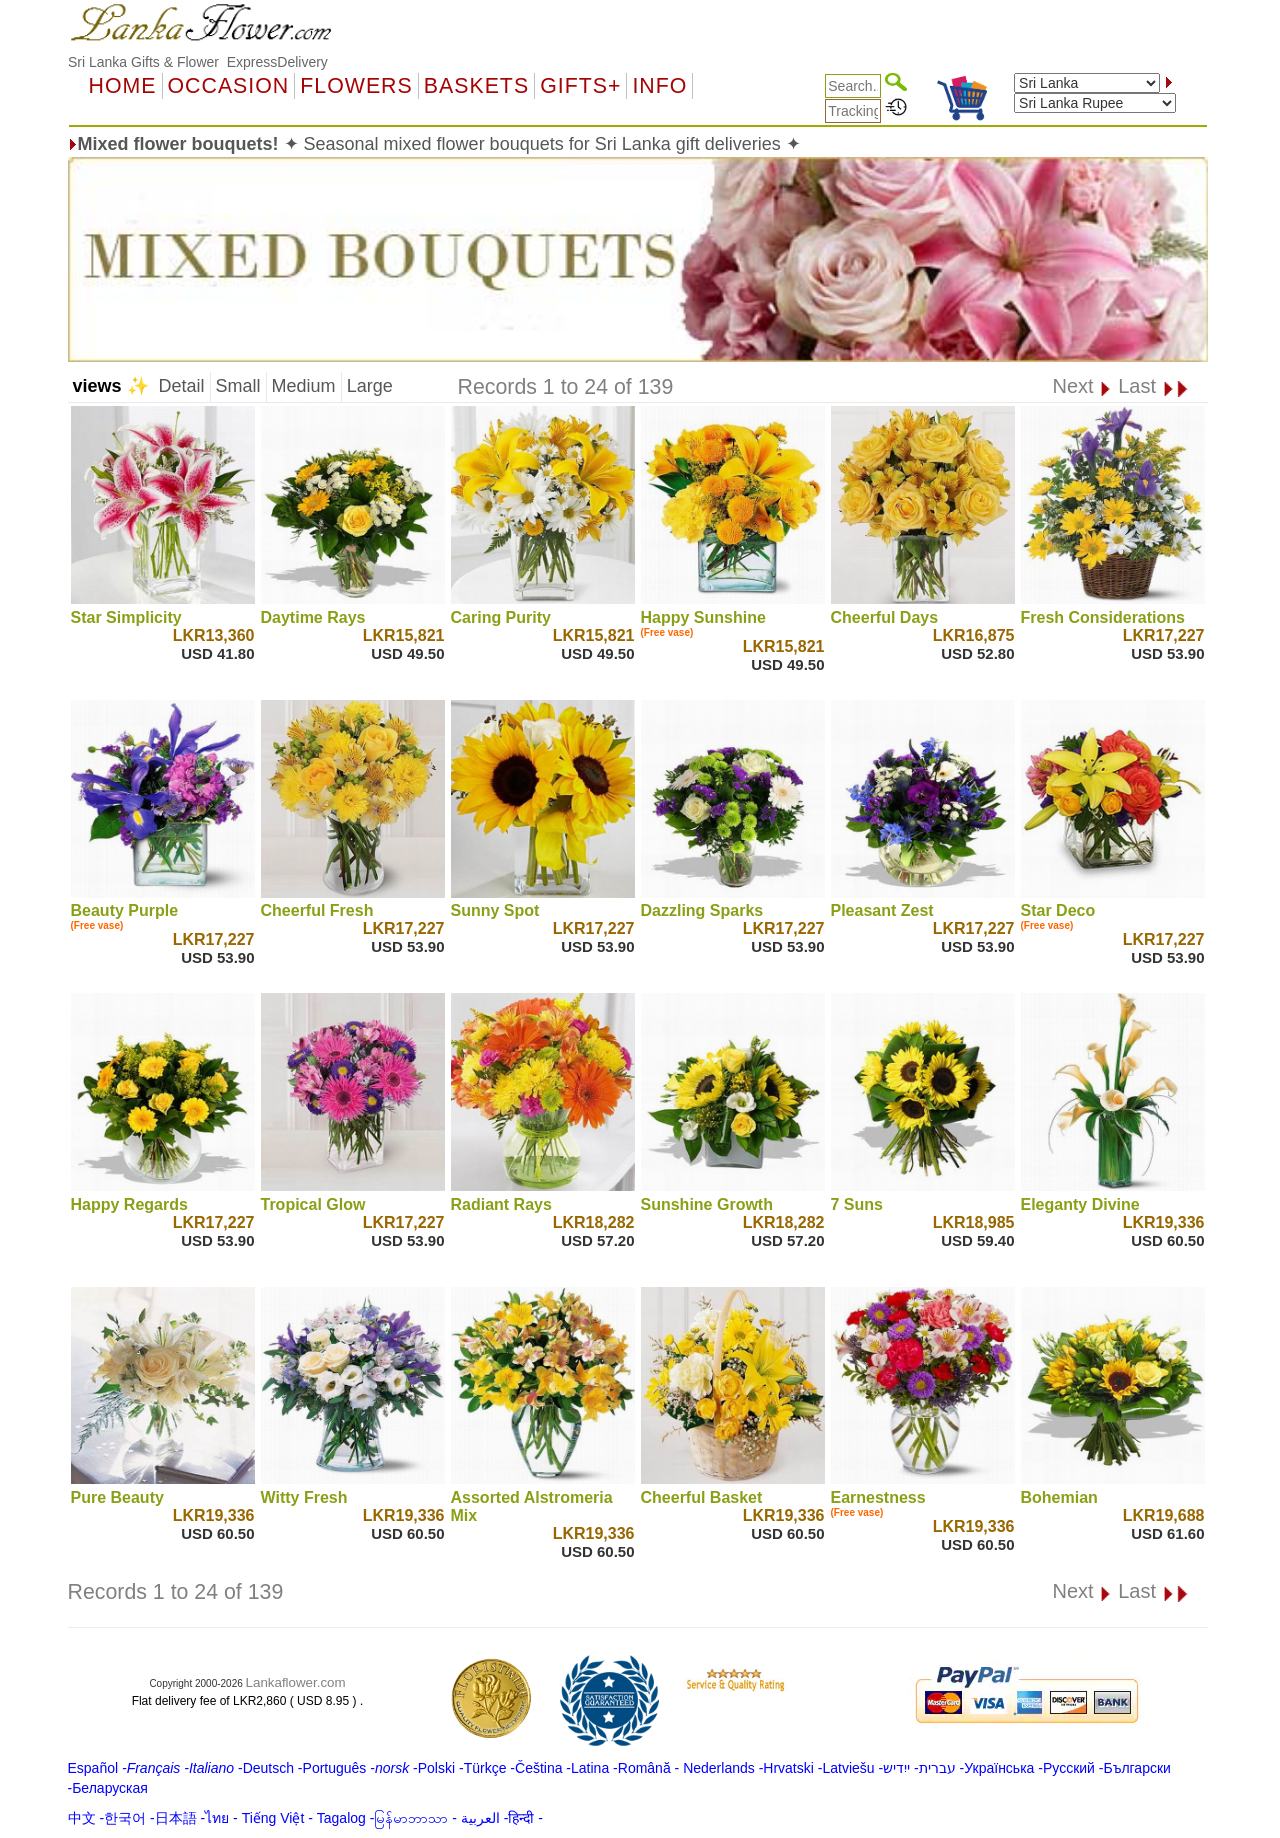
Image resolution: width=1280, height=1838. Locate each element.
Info (659, 86)
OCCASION (229, 86)
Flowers (356, 86)
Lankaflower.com (296, 1682)
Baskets (476, 86)
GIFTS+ (580, 86)
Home (123, 86)
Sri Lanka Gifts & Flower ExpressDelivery (198, 62)
